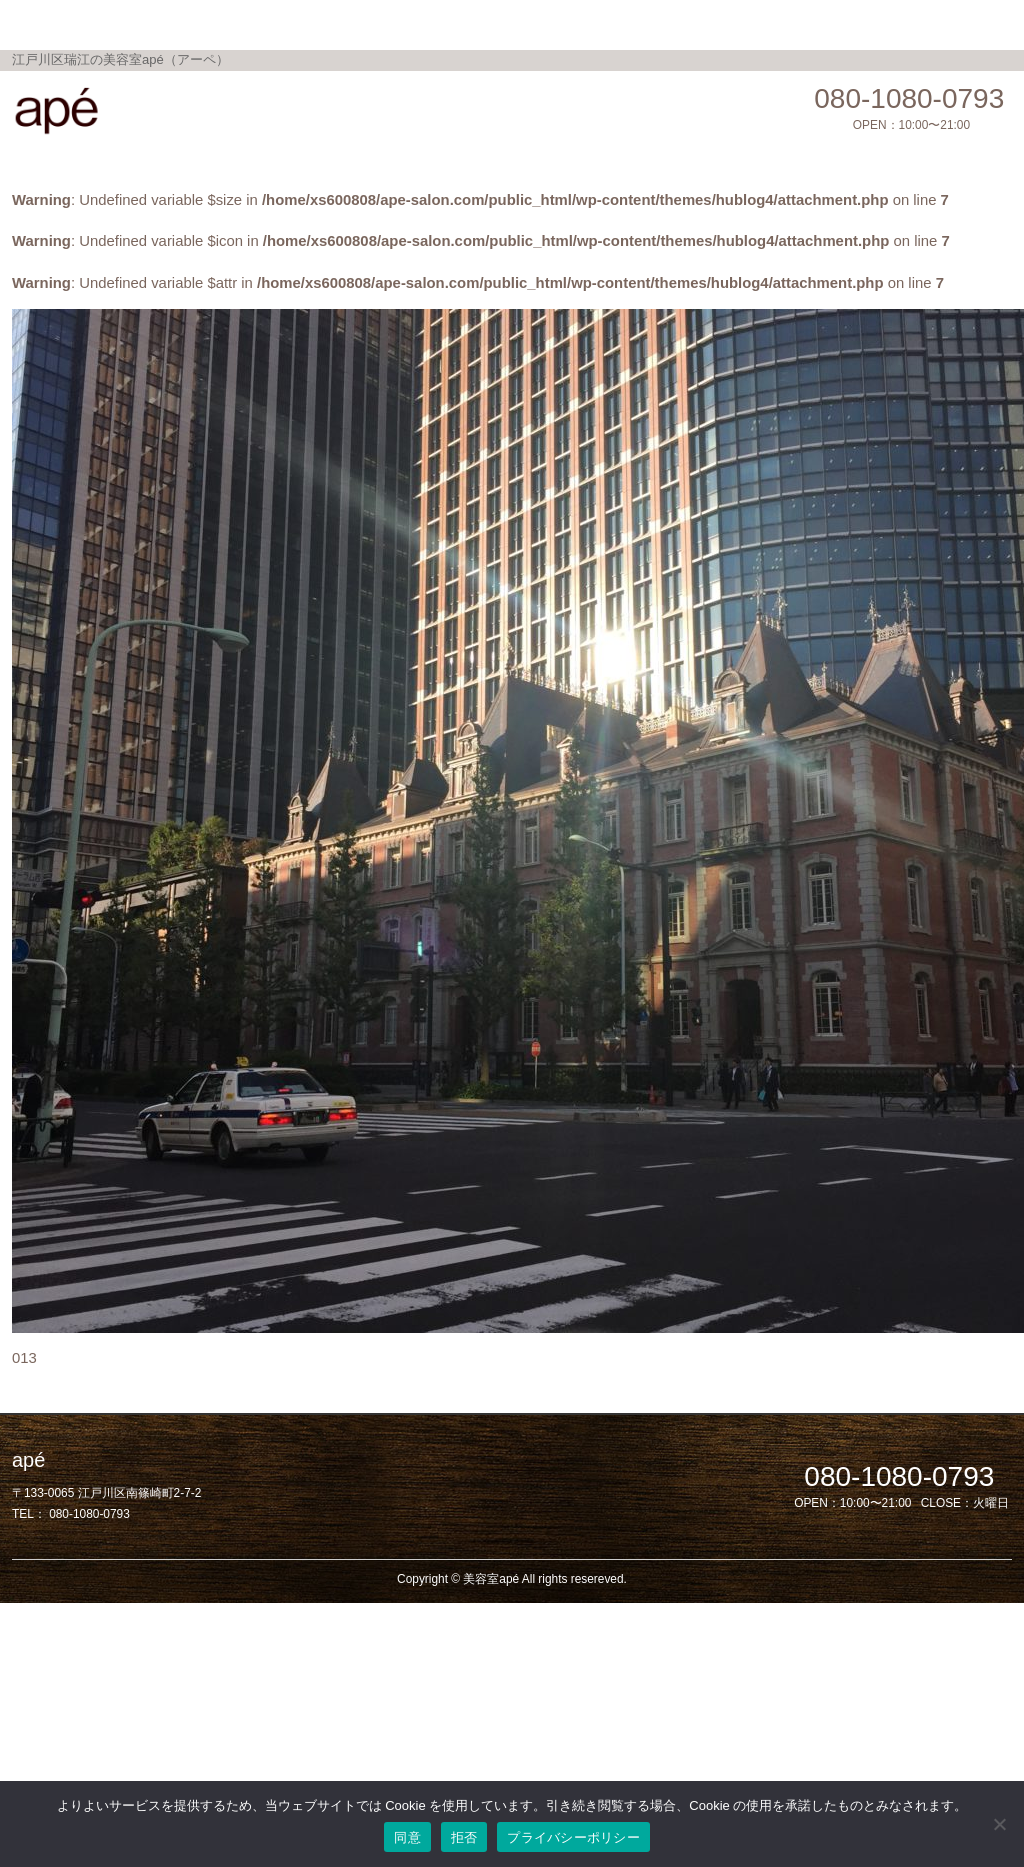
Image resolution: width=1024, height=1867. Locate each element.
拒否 (464, 1837)
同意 (407, 1837)
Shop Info (571, 23)
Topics (403, 23)
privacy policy (787, 23)
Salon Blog (673, 23)
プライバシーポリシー (573, 1837)
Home (212, 23)
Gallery (482, 23)
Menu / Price (307, 23)
